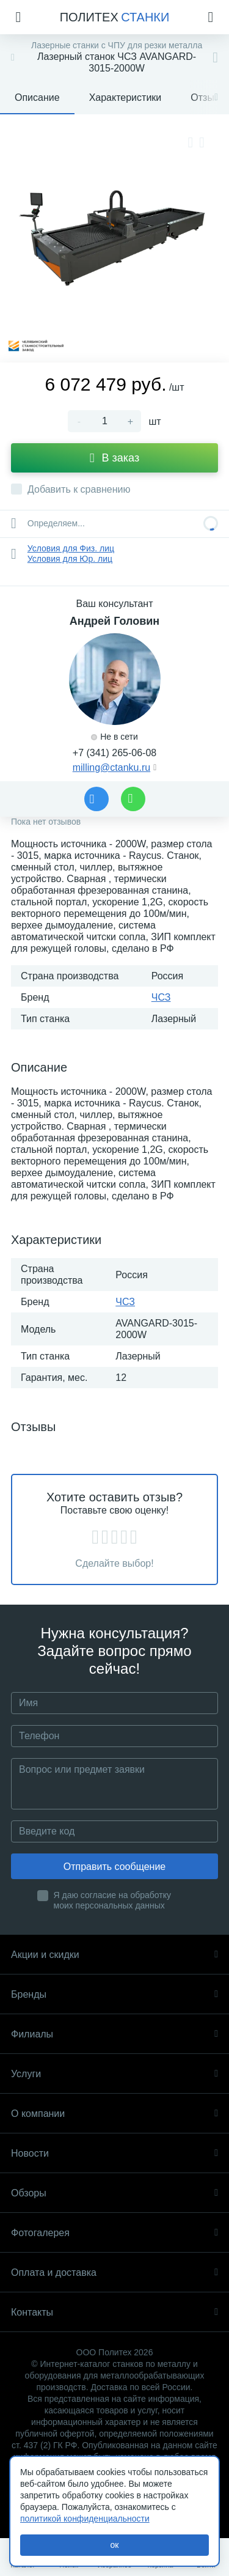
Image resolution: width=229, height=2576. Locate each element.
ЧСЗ (161, 997)
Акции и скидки (114, 1954)
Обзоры (114, 2193)
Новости (114, 2153)
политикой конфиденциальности (85, 2518)
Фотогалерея (114, 2233)
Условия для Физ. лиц (70, 548)
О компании (114, 2113)
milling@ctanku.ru (111, 767)
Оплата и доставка (114, 2272)
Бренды (114, 1994)
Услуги (114, 2074)
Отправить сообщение (114, 1866)
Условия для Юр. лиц (69, 559)
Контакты (114, 2312)
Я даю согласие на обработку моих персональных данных (113, 1900)
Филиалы (114, 2034)
